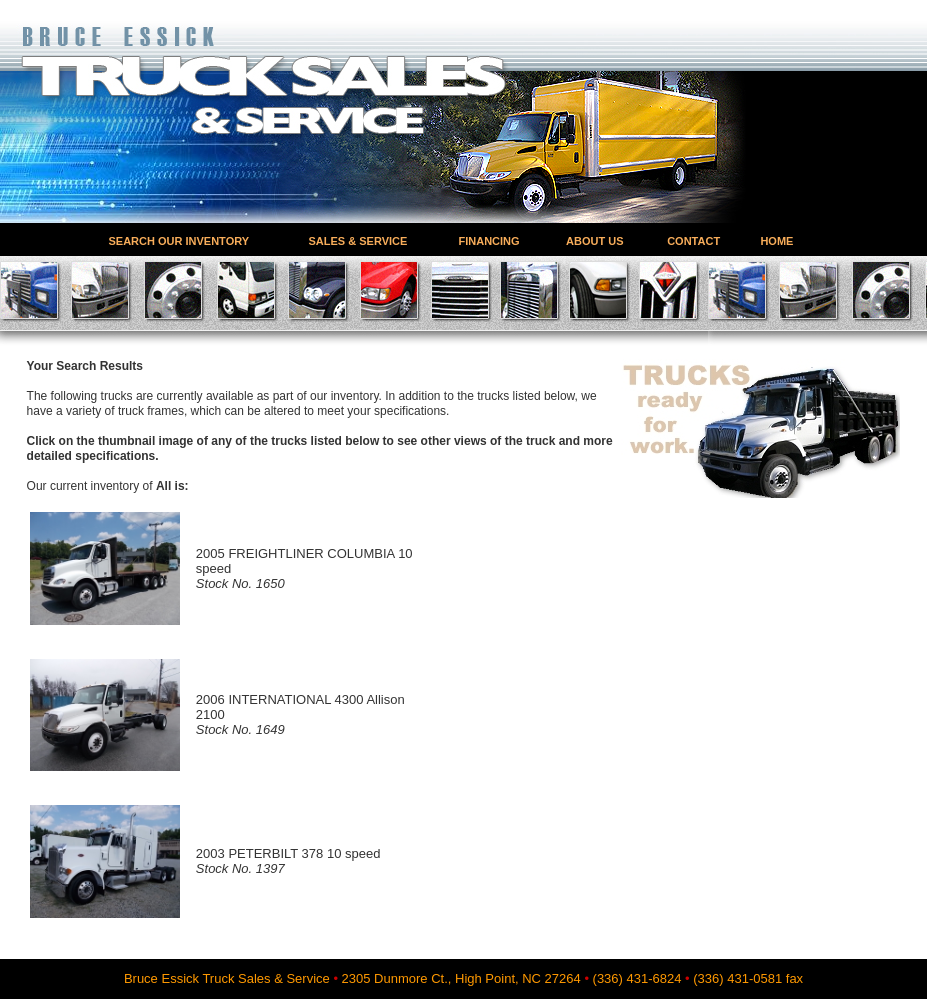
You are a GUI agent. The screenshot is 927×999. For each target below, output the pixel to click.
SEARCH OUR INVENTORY (179, 240)
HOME (776, 240)
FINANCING (489, 240)
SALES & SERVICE (358, 240)
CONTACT (693, 240)
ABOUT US (594, 240)
